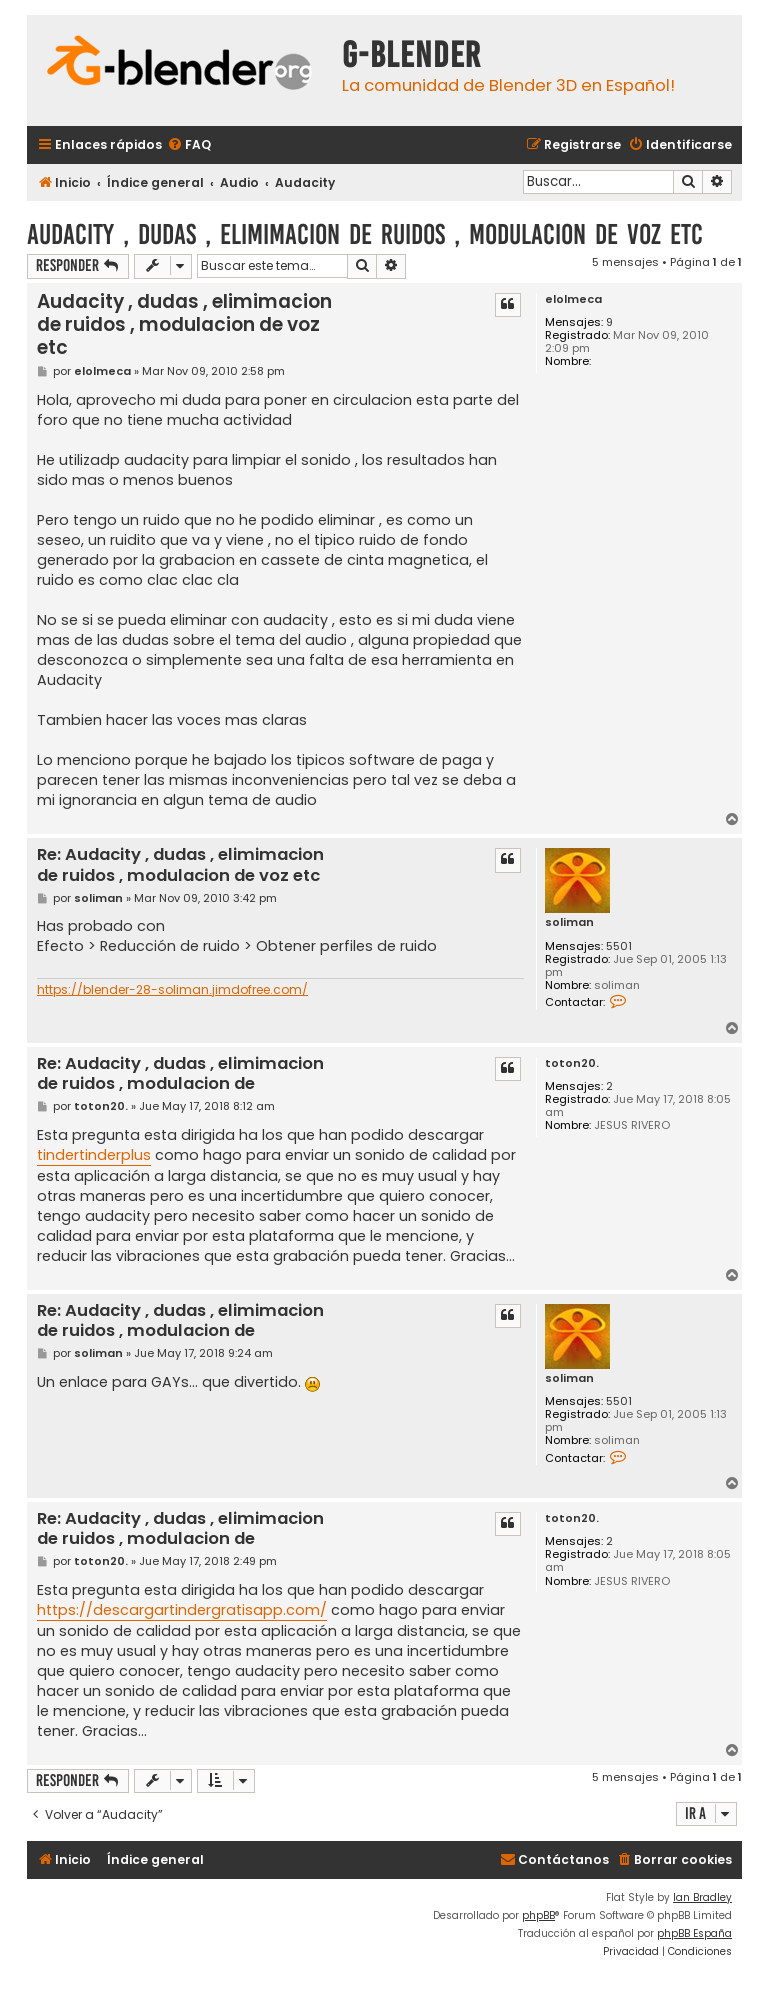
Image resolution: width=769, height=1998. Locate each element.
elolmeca (573, 299)
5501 (619, 946)
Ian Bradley (702, 1897)
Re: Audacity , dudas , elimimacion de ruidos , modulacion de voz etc (180, 865)
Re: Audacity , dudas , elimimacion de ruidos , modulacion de (180, 1074)
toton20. (572, 1063)
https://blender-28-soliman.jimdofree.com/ (172, 990)
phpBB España (694, 1933)
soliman (569, 922)
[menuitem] (189, 145)
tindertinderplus (94, 1155)
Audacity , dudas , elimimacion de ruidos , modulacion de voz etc (365, 234)
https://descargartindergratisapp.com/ (182, 1610)
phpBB (538, 1915)
